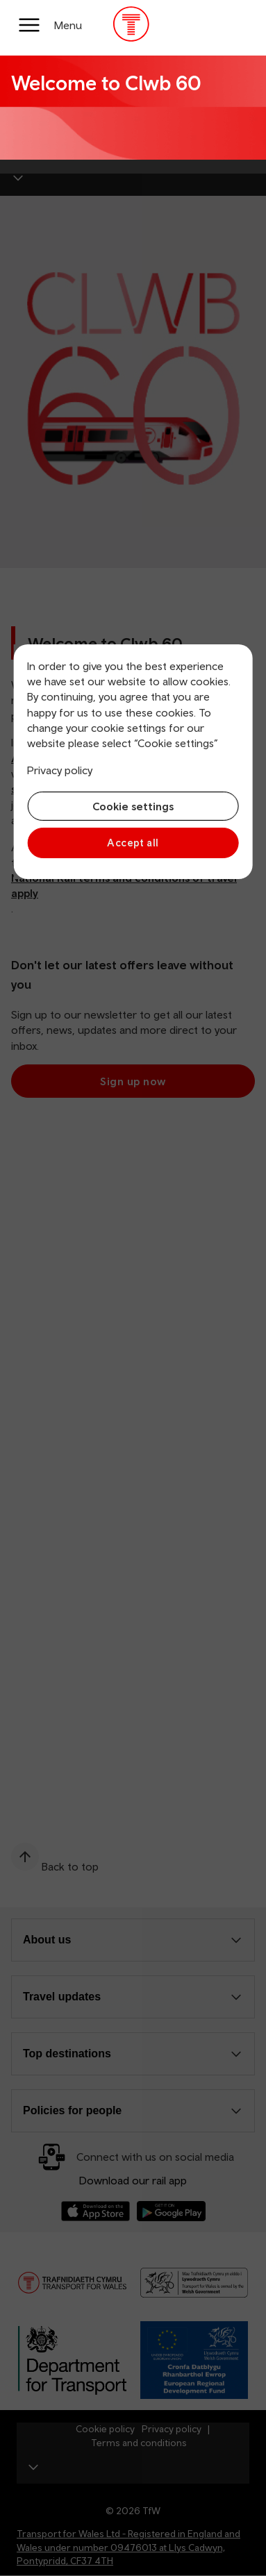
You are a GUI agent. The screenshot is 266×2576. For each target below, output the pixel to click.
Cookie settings (133, 806)
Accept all (133, 842)
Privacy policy (59, 770)
